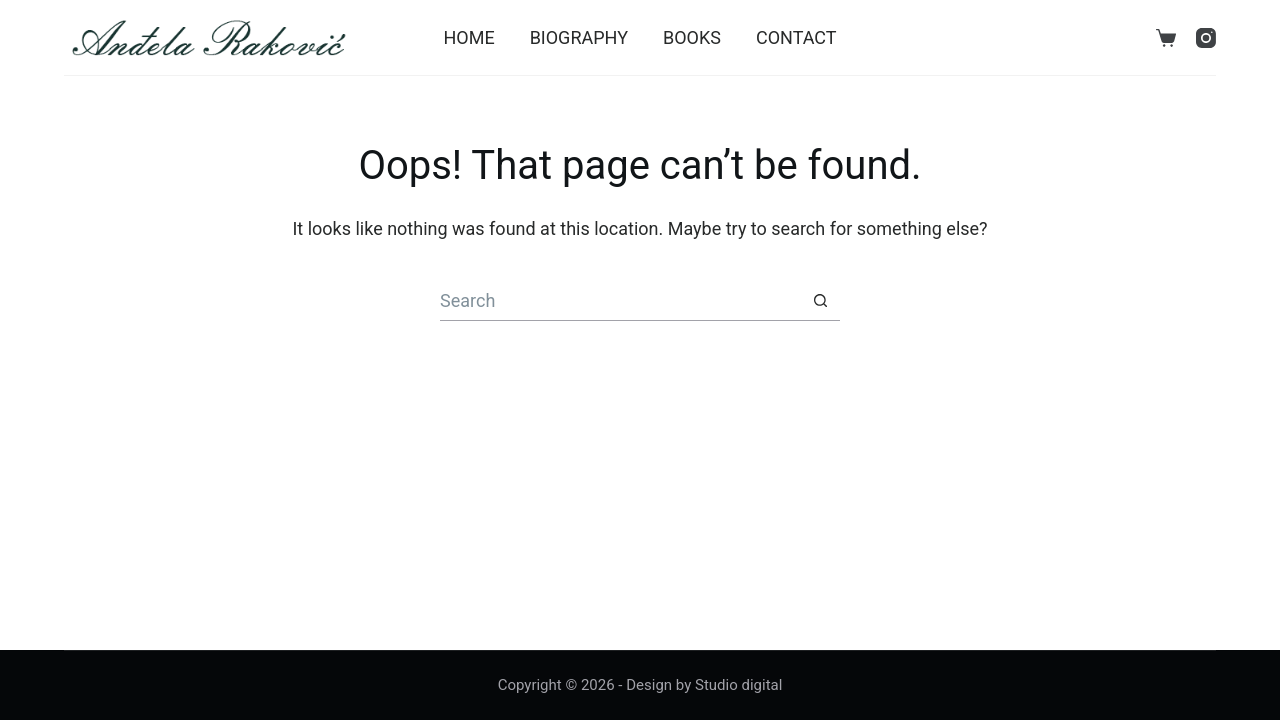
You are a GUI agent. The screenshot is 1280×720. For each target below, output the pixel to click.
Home (468, 37)
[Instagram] (1206, 38)
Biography (579, 37)
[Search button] (820, 301)
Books (692, 37)
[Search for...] (620, 301)
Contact (796, 37)
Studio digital (738, 685)
